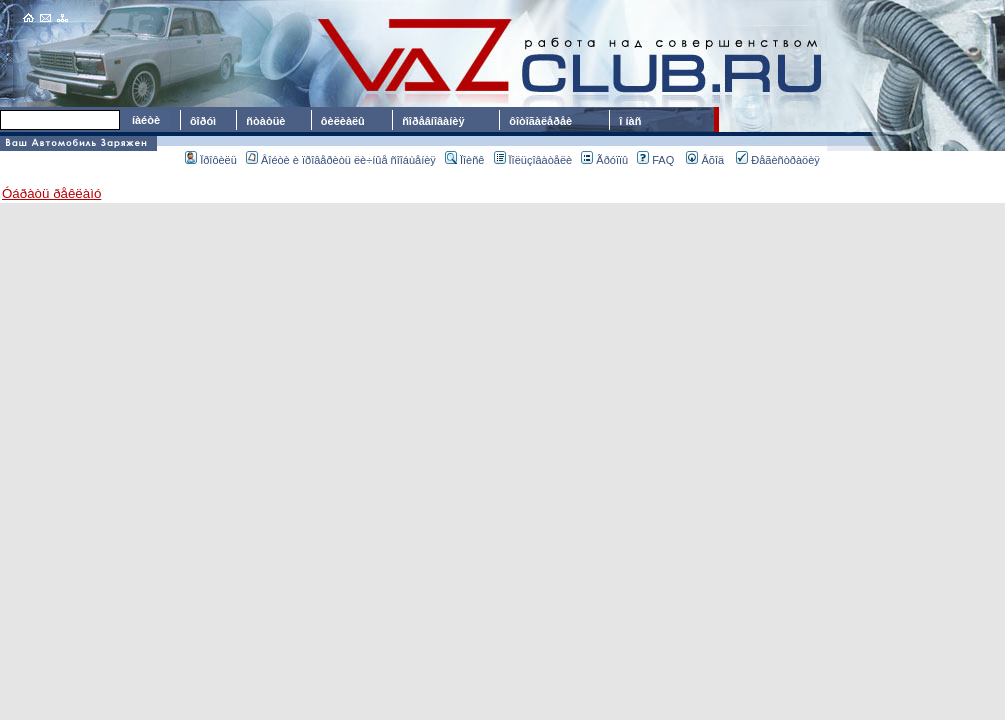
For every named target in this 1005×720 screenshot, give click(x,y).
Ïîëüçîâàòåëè (533, 160)
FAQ (655, 160)
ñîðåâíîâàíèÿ (433, 121)
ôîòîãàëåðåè (543, 121)
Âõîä (705, 160)
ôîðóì (203, 121)
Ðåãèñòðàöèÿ (778, 160)
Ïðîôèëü (211, 160)
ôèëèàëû (343, 121)
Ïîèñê (464, 160)
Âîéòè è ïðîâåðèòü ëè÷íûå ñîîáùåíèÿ (341, 160)
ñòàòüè (265, 121)
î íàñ (630, 121)
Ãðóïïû (604, 160)
